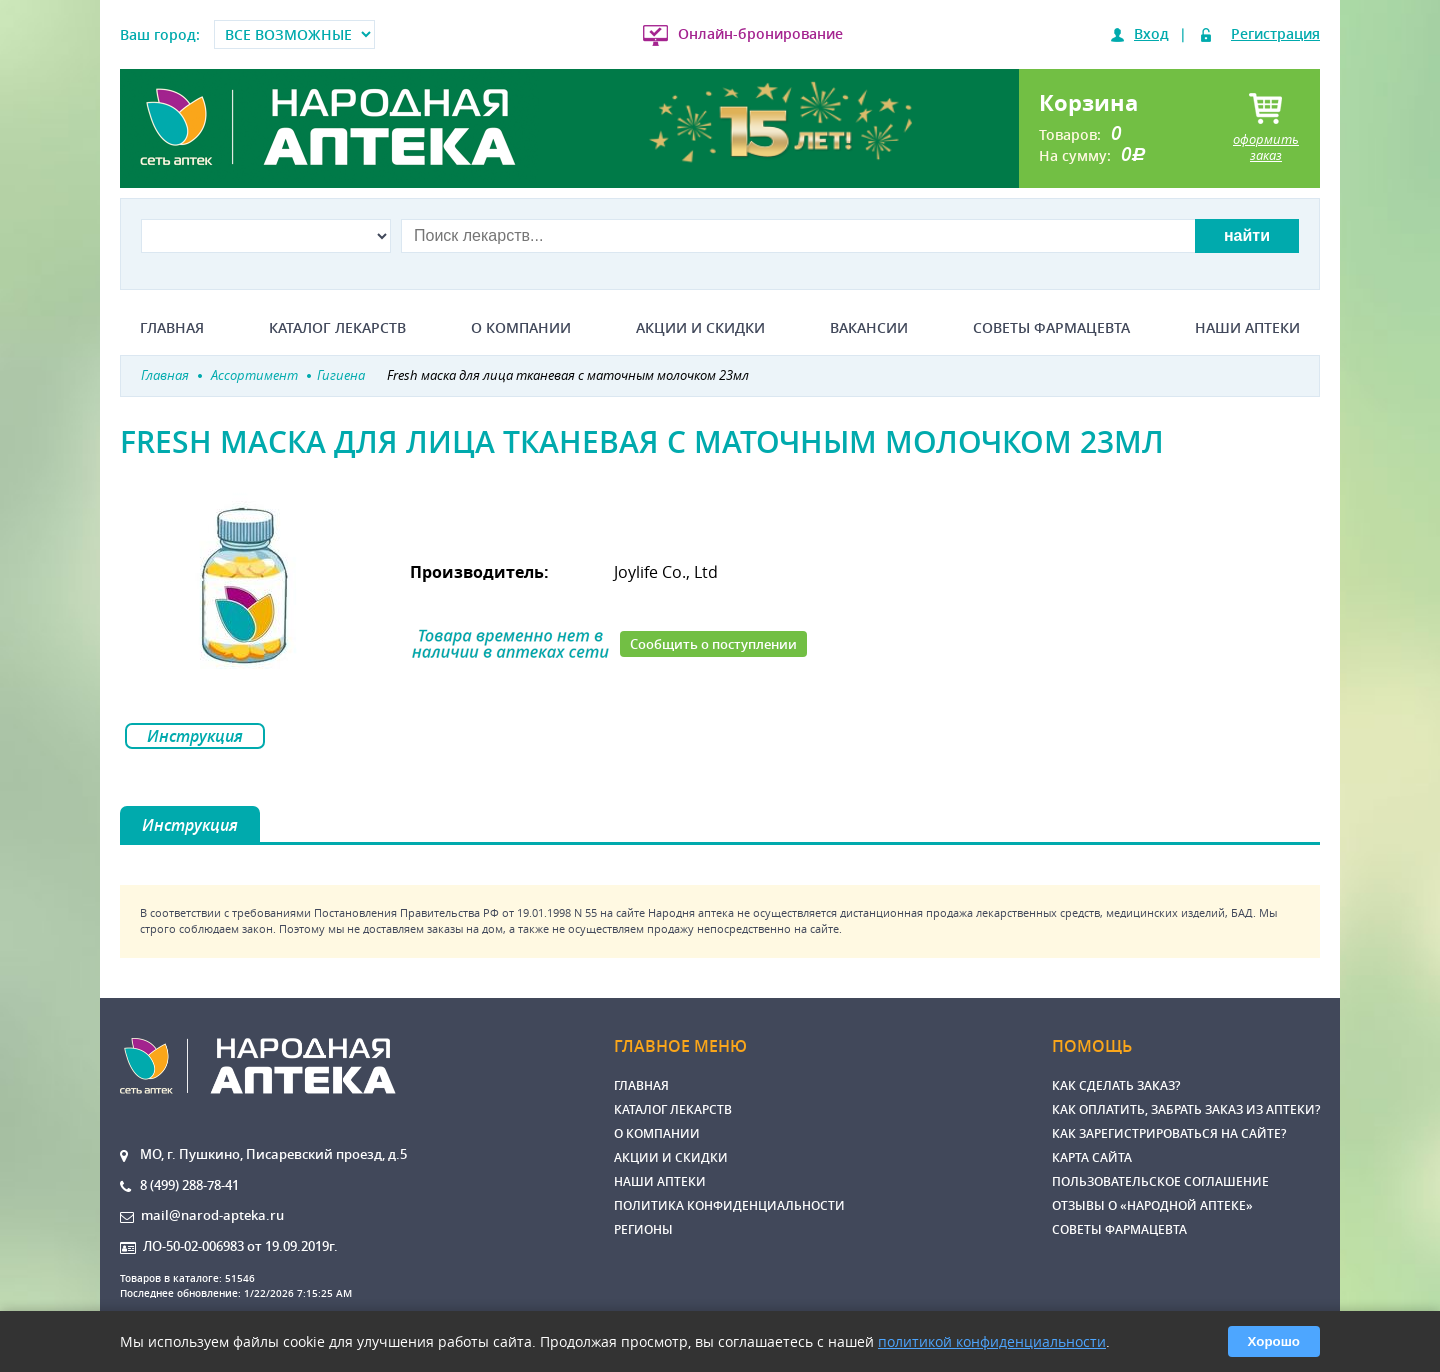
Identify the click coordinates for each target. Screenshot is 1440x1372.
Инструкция (195, 736)
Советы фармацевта (1051, 328)
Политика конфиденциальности (729, 1205)
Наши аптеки (1247, 328)
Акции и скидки (700, 328)
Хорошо (1274, 1341)
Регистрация (1275, 33)
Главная (172, 328)
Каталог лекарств (337, 328)
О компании (521, 328)
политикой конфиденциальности (992, 1341)
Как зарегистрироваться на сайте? (1169, 1133)
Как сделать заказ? (1116, 1085)
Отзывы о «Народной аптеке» (1152, 1205)
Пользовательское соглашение (1160, 1181)
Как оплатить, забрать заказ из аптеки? (1186, 1109)
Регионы (643, 1229)
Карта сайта (1092, 1157)
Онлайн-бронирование (760, 33)
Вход (1151, 33)
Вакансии (869, 328)
